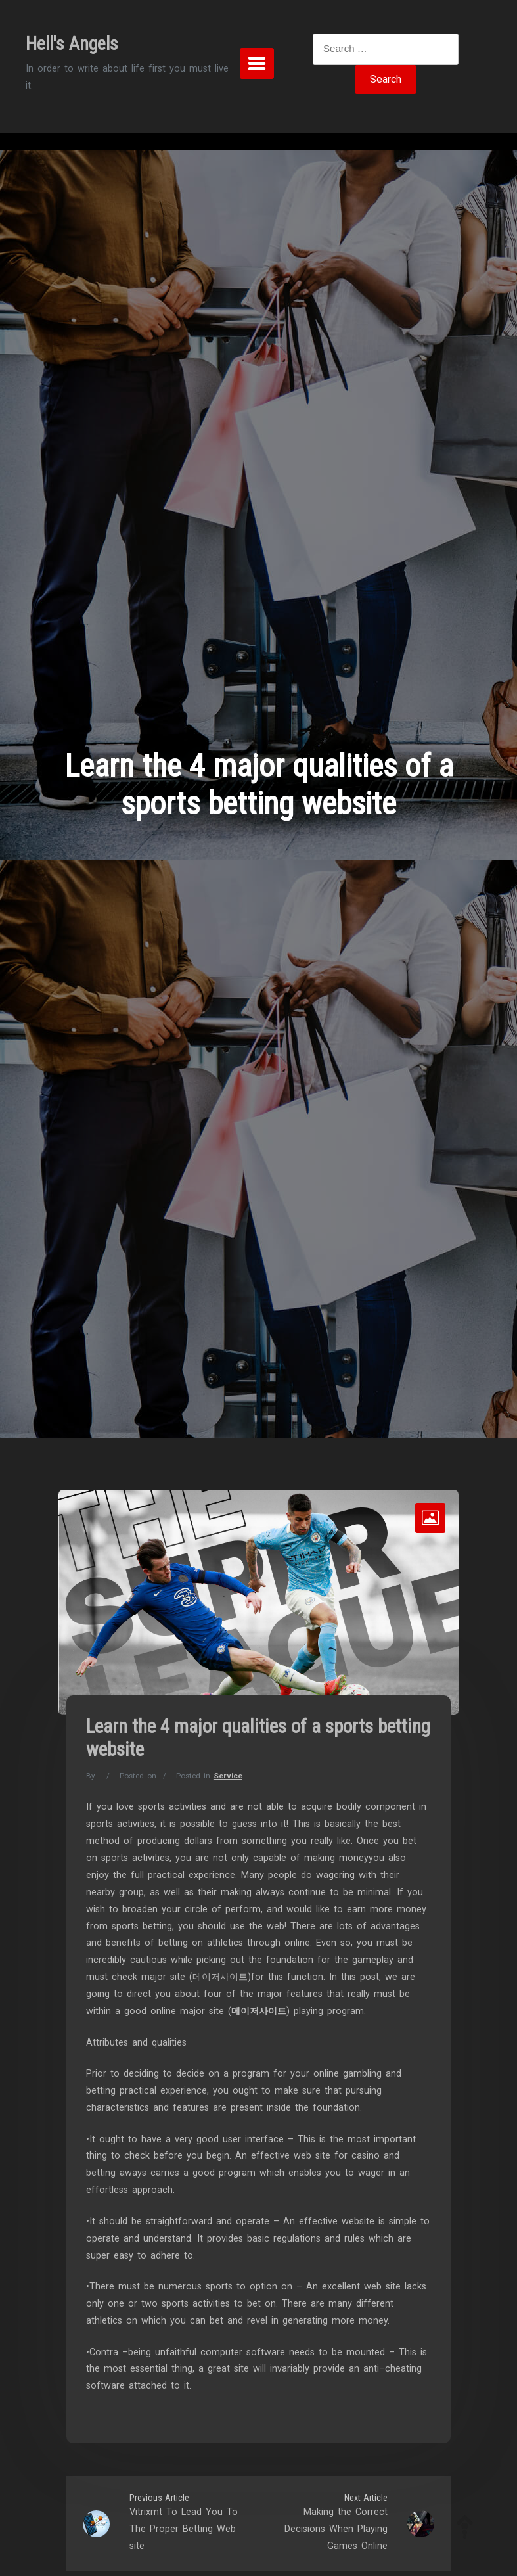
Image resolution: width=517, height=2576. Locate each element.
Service (228, 1775)
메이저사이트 (258, 2011)
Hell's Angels (72, 44)
